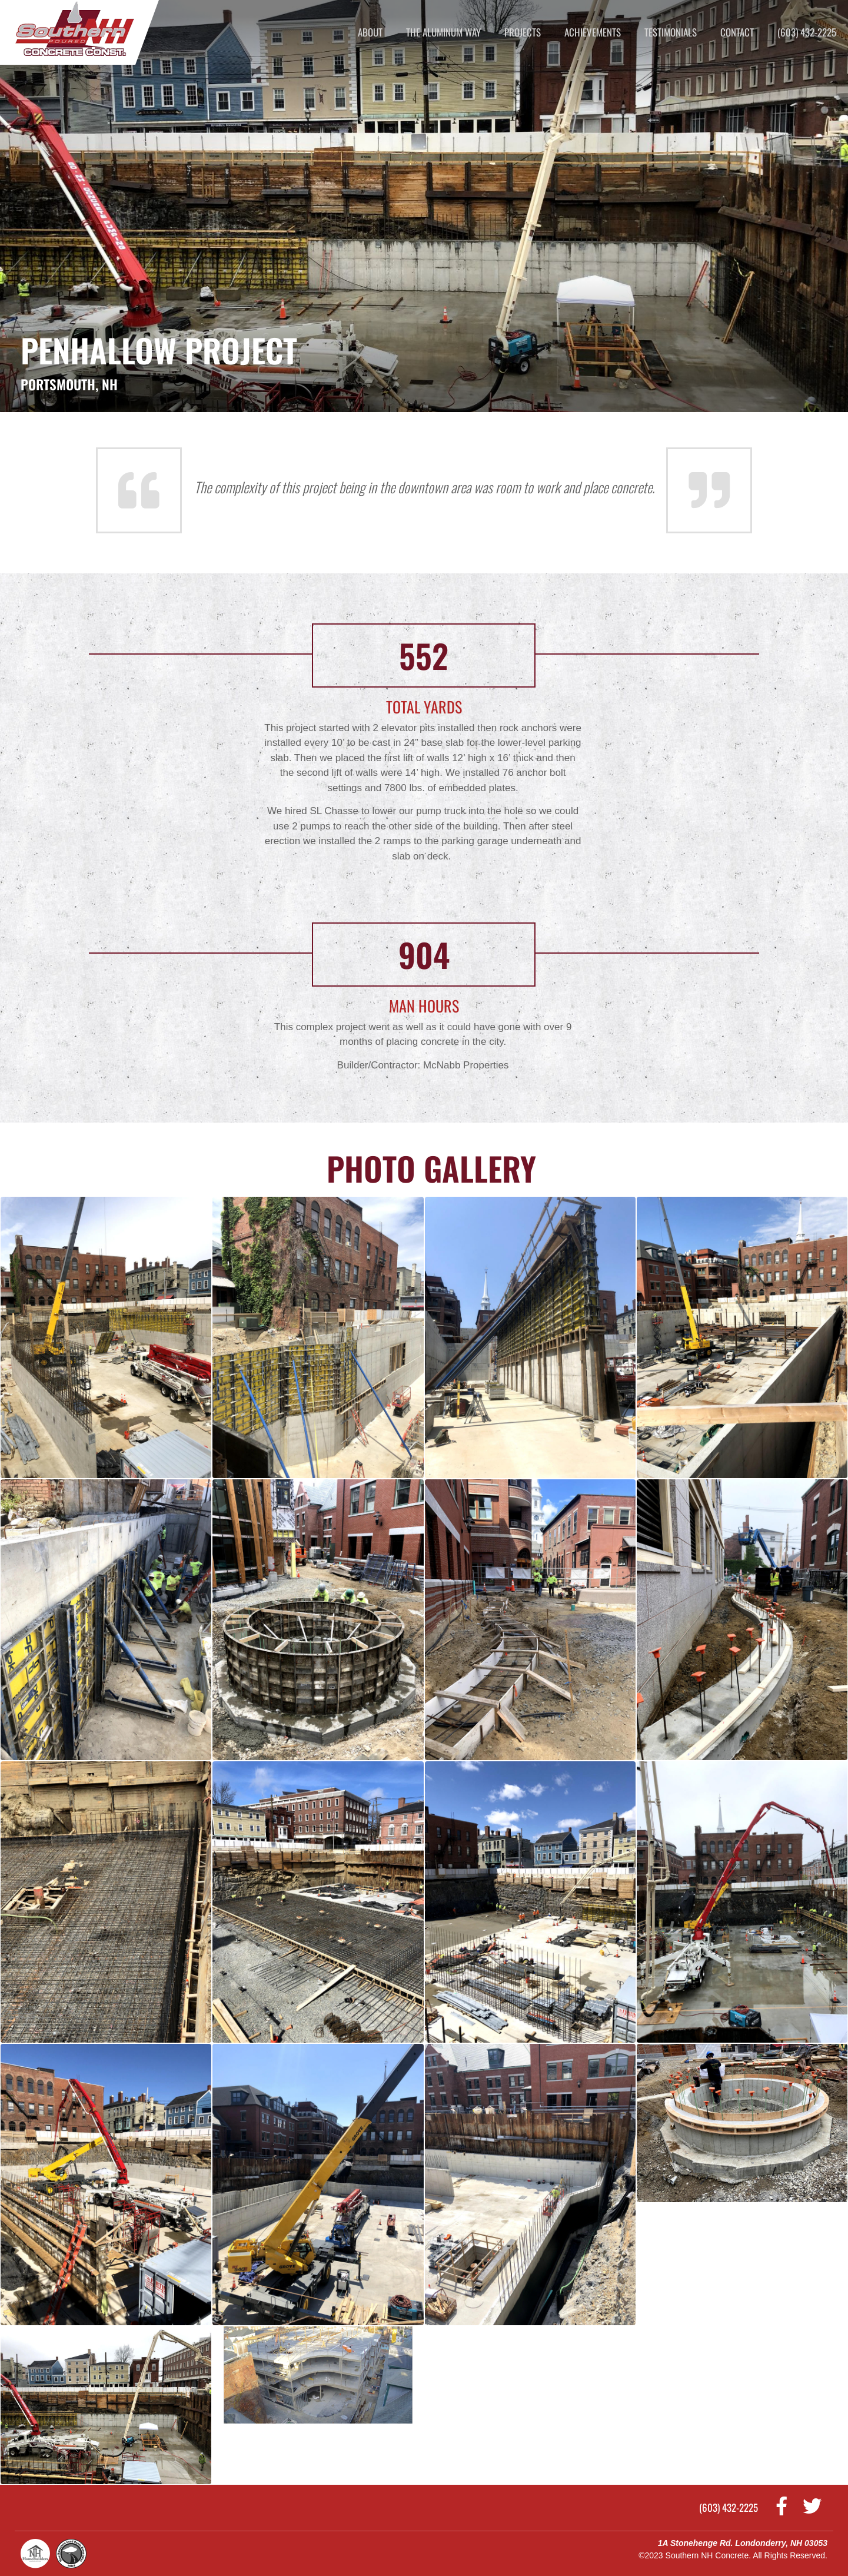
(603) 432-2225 (806, 32)
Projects (522, 32)
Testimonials (670, 32)
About (370, 32)
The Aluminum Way (443, 32)
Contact (737, 32)
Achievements (592, 32)
